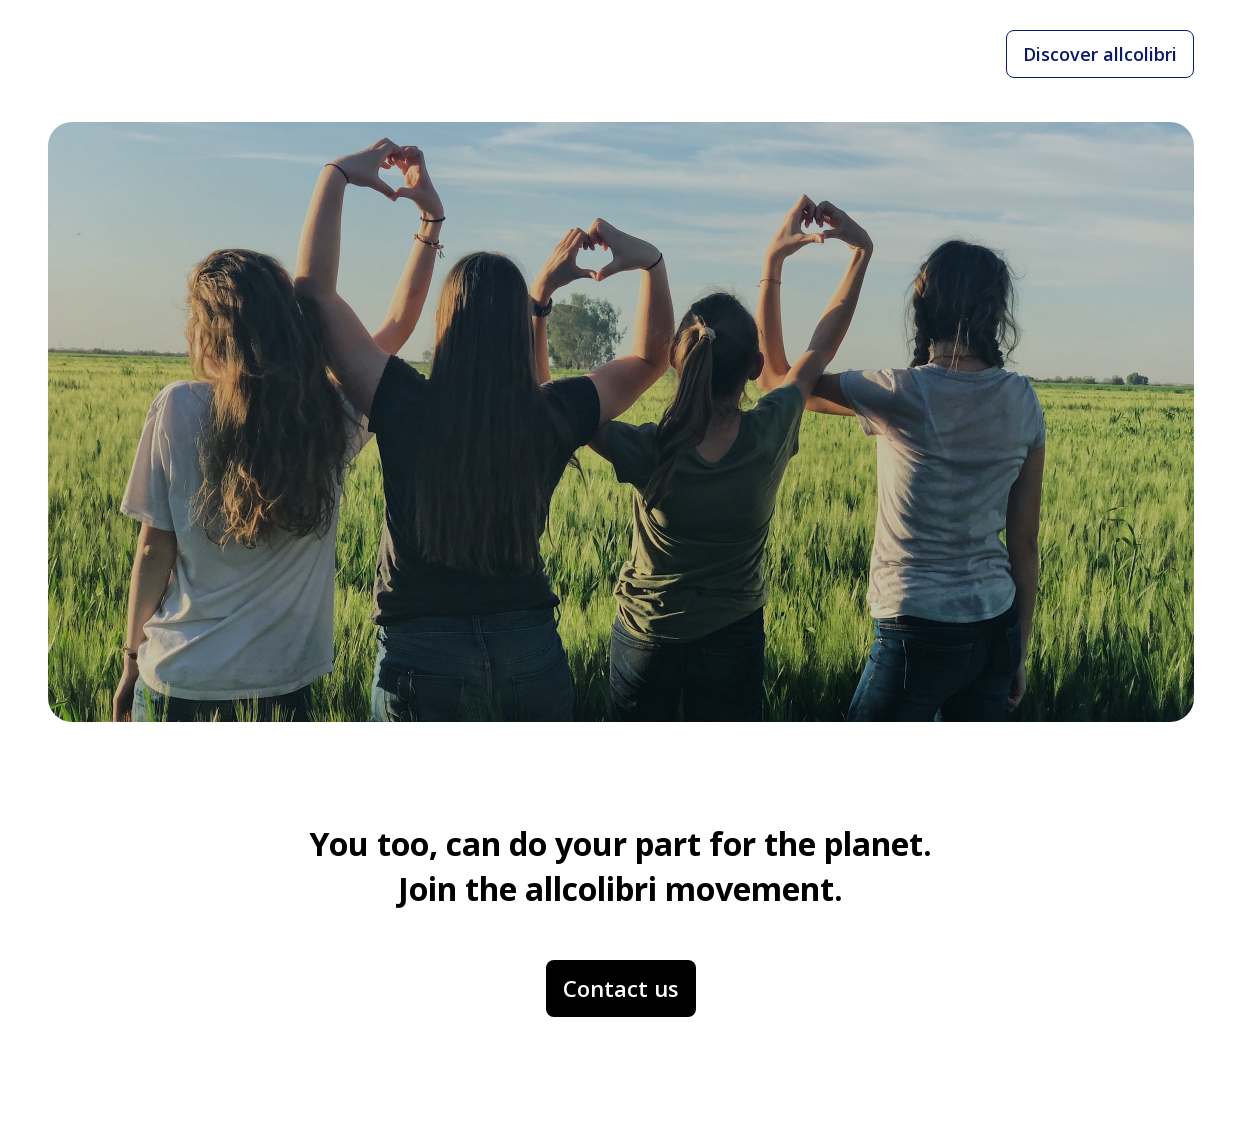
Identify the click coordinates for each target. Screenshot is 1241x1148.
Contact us (621, 988)
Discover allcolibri (1100, 54)
